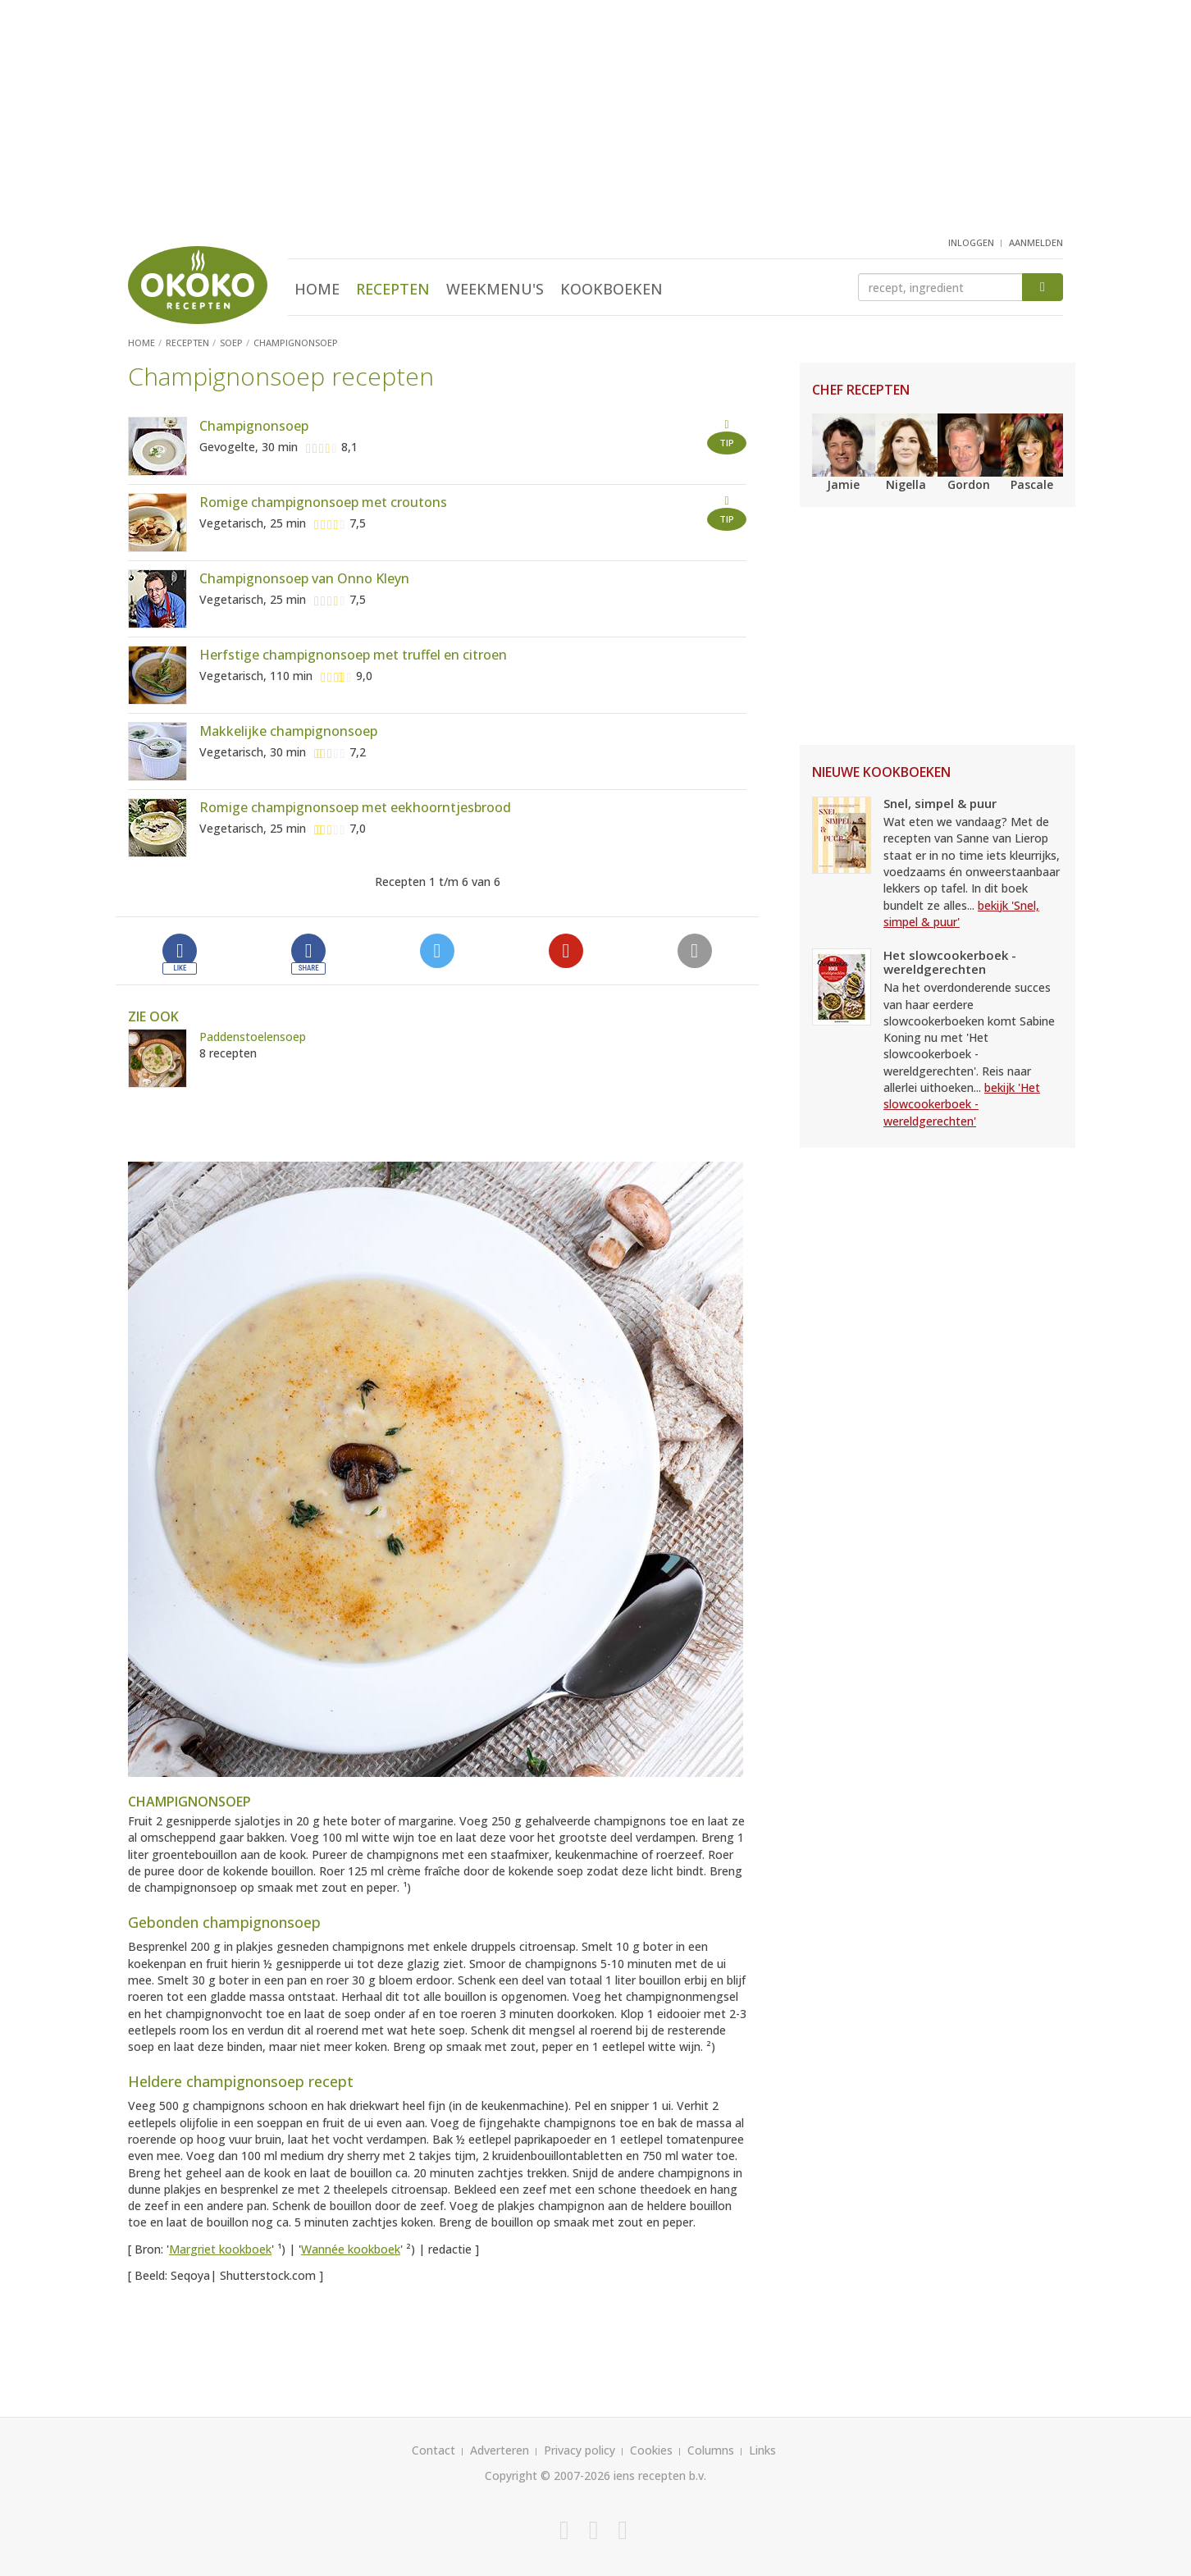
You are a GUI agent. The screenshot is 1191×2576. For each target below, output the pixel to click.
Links (762, 2450)
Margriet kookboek (220, 2249)
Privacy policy (579, 2450)
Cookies (651, 2450)
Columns (710, 2450)
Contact (433, 2450)
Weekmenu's (495, 289)
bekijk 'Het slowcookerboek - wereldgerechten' (961, 1104)
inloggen (971, 242)
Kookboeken (611, 289)
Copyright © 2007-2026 (547, 2475)
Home (317, 289)
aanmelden (1036, 242)
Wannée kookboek (350, 2249)
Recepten (393, 289)
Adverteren (499, 2450)
